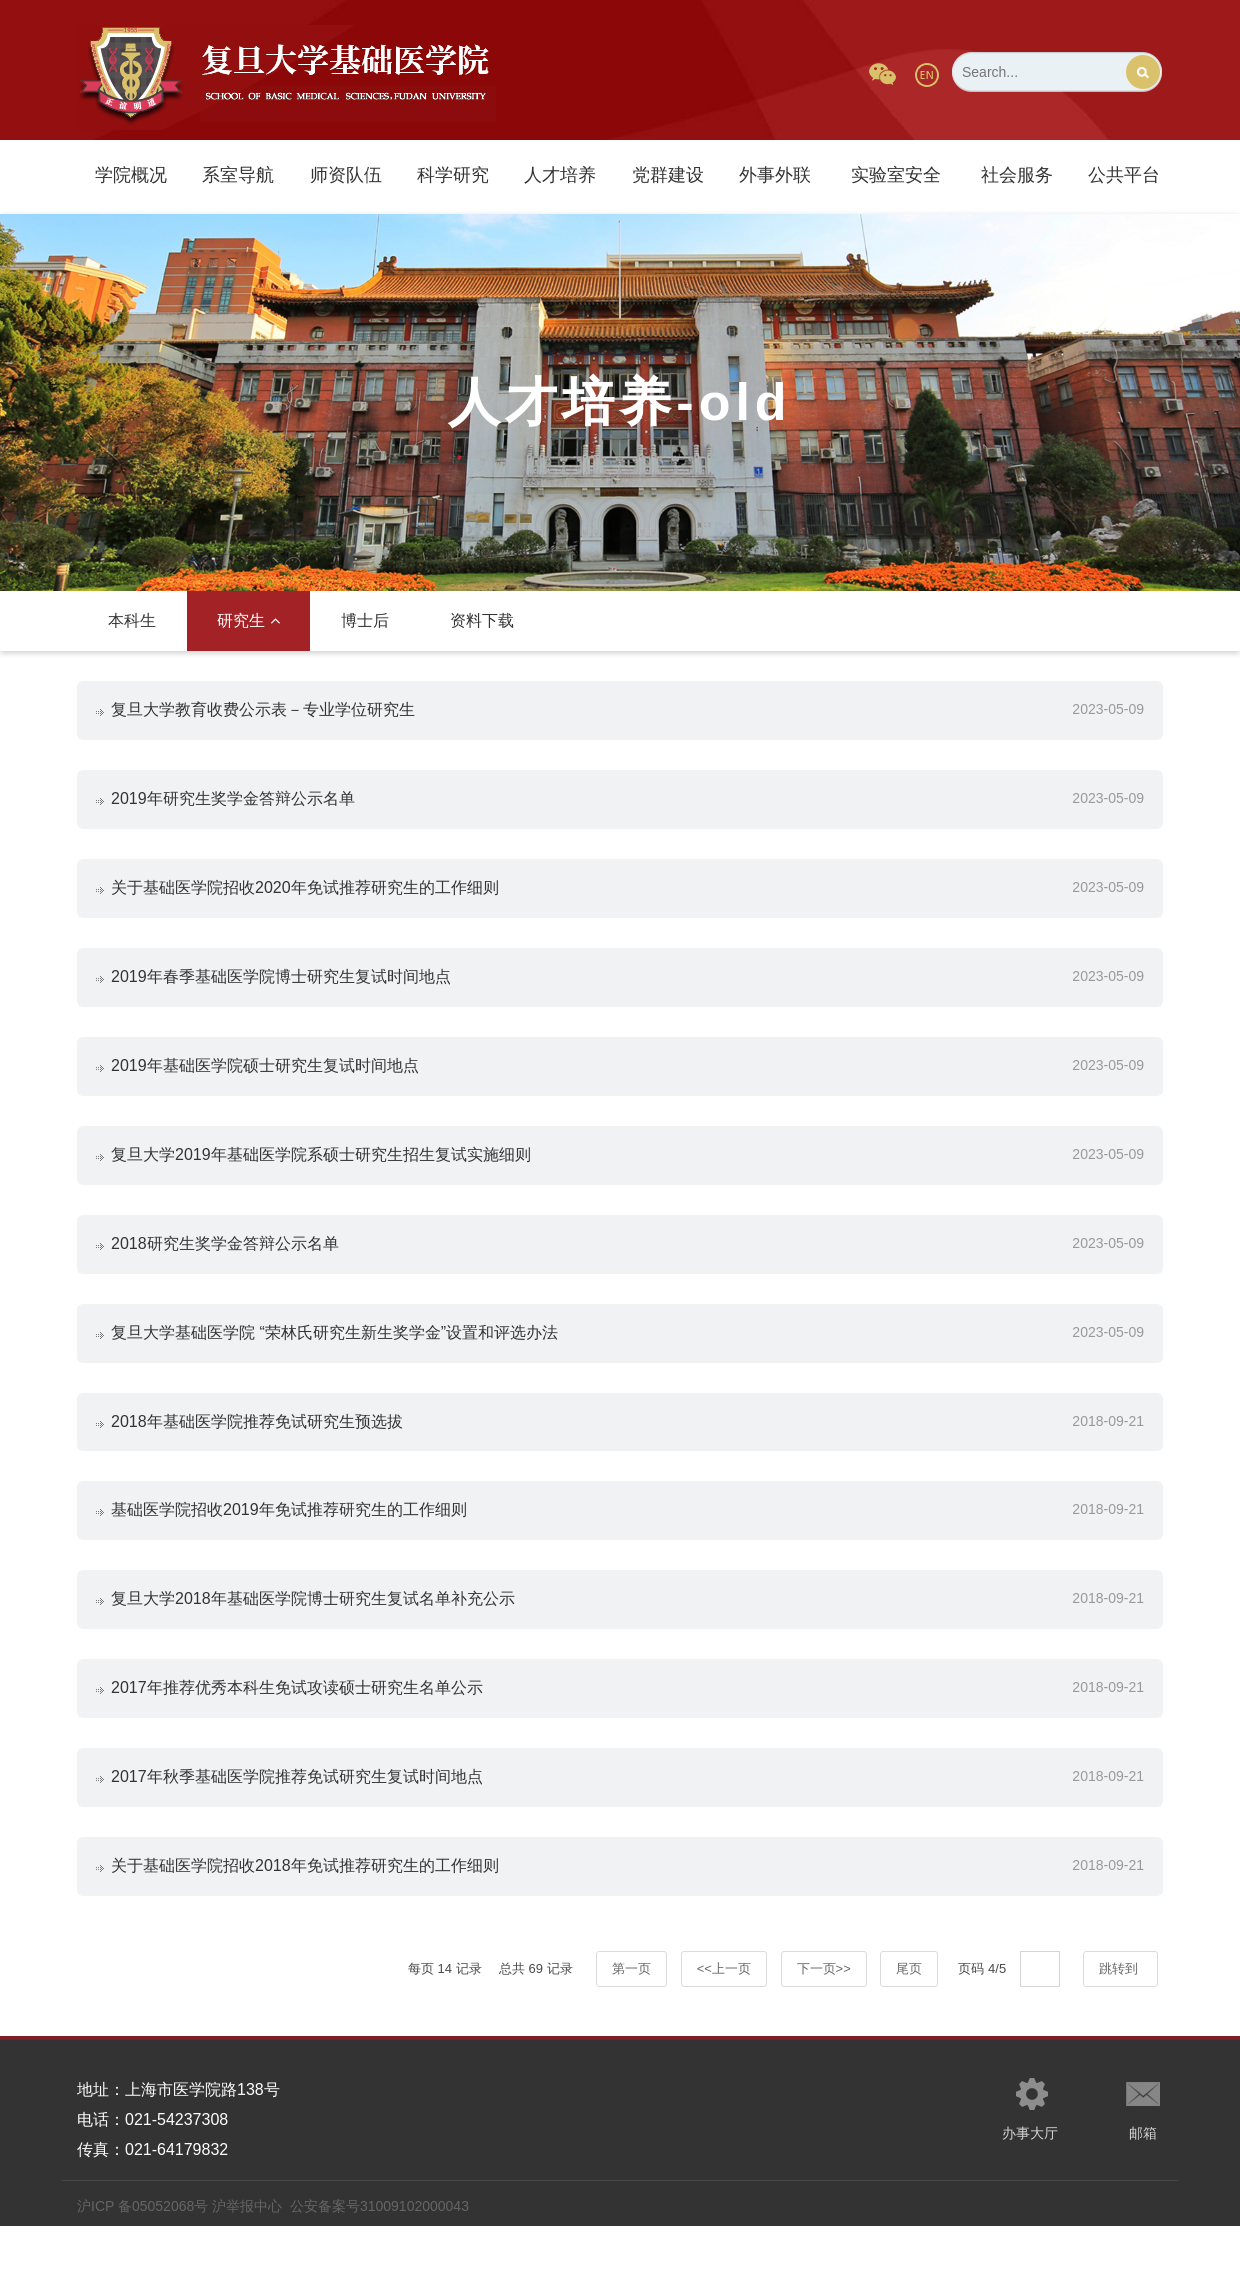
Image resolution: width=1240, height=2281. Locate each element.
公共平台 (1124, 175)
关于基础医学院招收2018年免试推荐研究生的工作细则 (306, 1918)
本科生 (132, 620)
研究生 (248, 620)
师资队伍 (346, 175)
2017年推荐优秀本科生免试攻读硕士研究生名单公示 (298, 1732)
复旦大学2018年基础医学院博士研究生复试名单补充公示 (314, 1639)
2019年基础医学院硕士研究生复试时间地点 (266, 1082)
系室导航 (238, 175)
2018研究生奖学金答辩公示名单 (226, 1268)
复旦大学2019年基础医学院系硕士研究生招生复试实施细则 (322, 1175)
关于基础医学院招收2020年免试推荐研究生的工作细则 (306, 897)
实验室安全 (896, 175)
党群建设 (668, 175)
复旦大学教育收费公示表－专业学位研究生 (264, 711)
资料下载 (482, 620)
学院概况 (131, 175)
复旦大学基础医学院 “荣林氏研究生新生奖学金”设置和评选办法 (335, 1361)
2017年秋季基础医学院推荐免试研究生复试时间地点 (298, 1825)
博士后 (365, 620)
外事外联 (775, 175)
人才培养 (560, 175)
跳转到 (1120, 2023)
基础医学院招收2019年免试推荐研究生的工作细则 (290, 1547)
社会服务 (1017, 175)
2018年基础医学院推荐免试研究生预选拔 (258, 1454)
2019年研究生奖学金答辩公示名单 (234, 804)
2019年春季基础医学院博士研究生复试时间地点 (282, 990)
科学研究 (453, 175)
